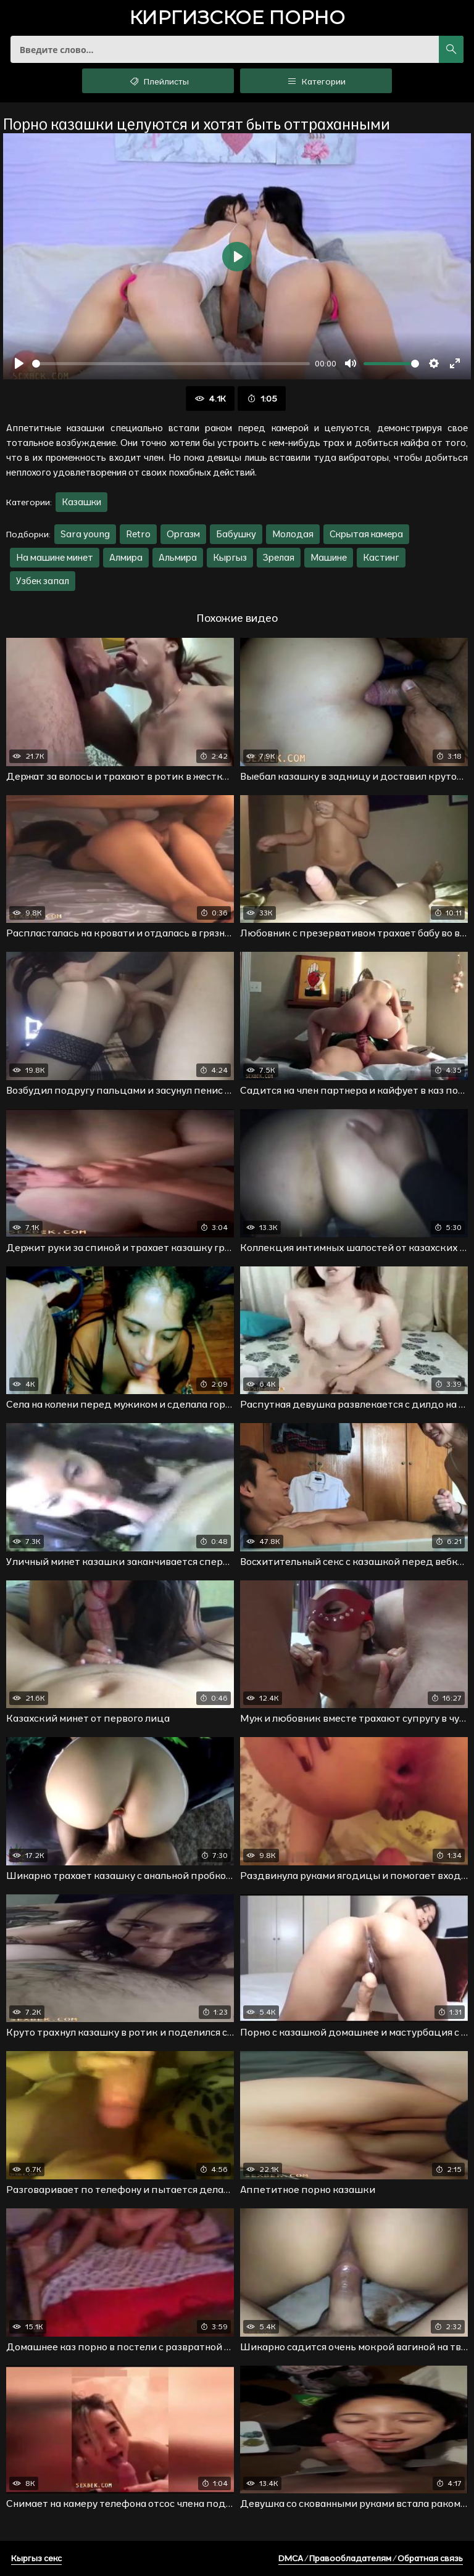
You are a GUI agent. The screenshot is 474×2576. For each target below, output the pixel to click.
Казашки (81, 502)
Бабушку (236, 534)
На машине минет (54, 557)
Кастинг (381, 557)
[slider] (171, 363)
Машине (328, 557)
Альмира (178, 557)
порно (237, 19)
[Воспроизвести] (19, 363)
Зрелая (278, 557)
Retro (138, 534)
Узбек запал (42, 581)
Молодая (293, 534)
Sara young (85, 534)
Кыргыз (230, 557)
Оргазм (183, 534)
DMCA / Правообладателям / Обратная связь (370, 2558)
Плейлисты (158, 81)
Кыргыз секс (36, 2558)
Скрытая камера (366, 534)
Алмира (126, 557)
